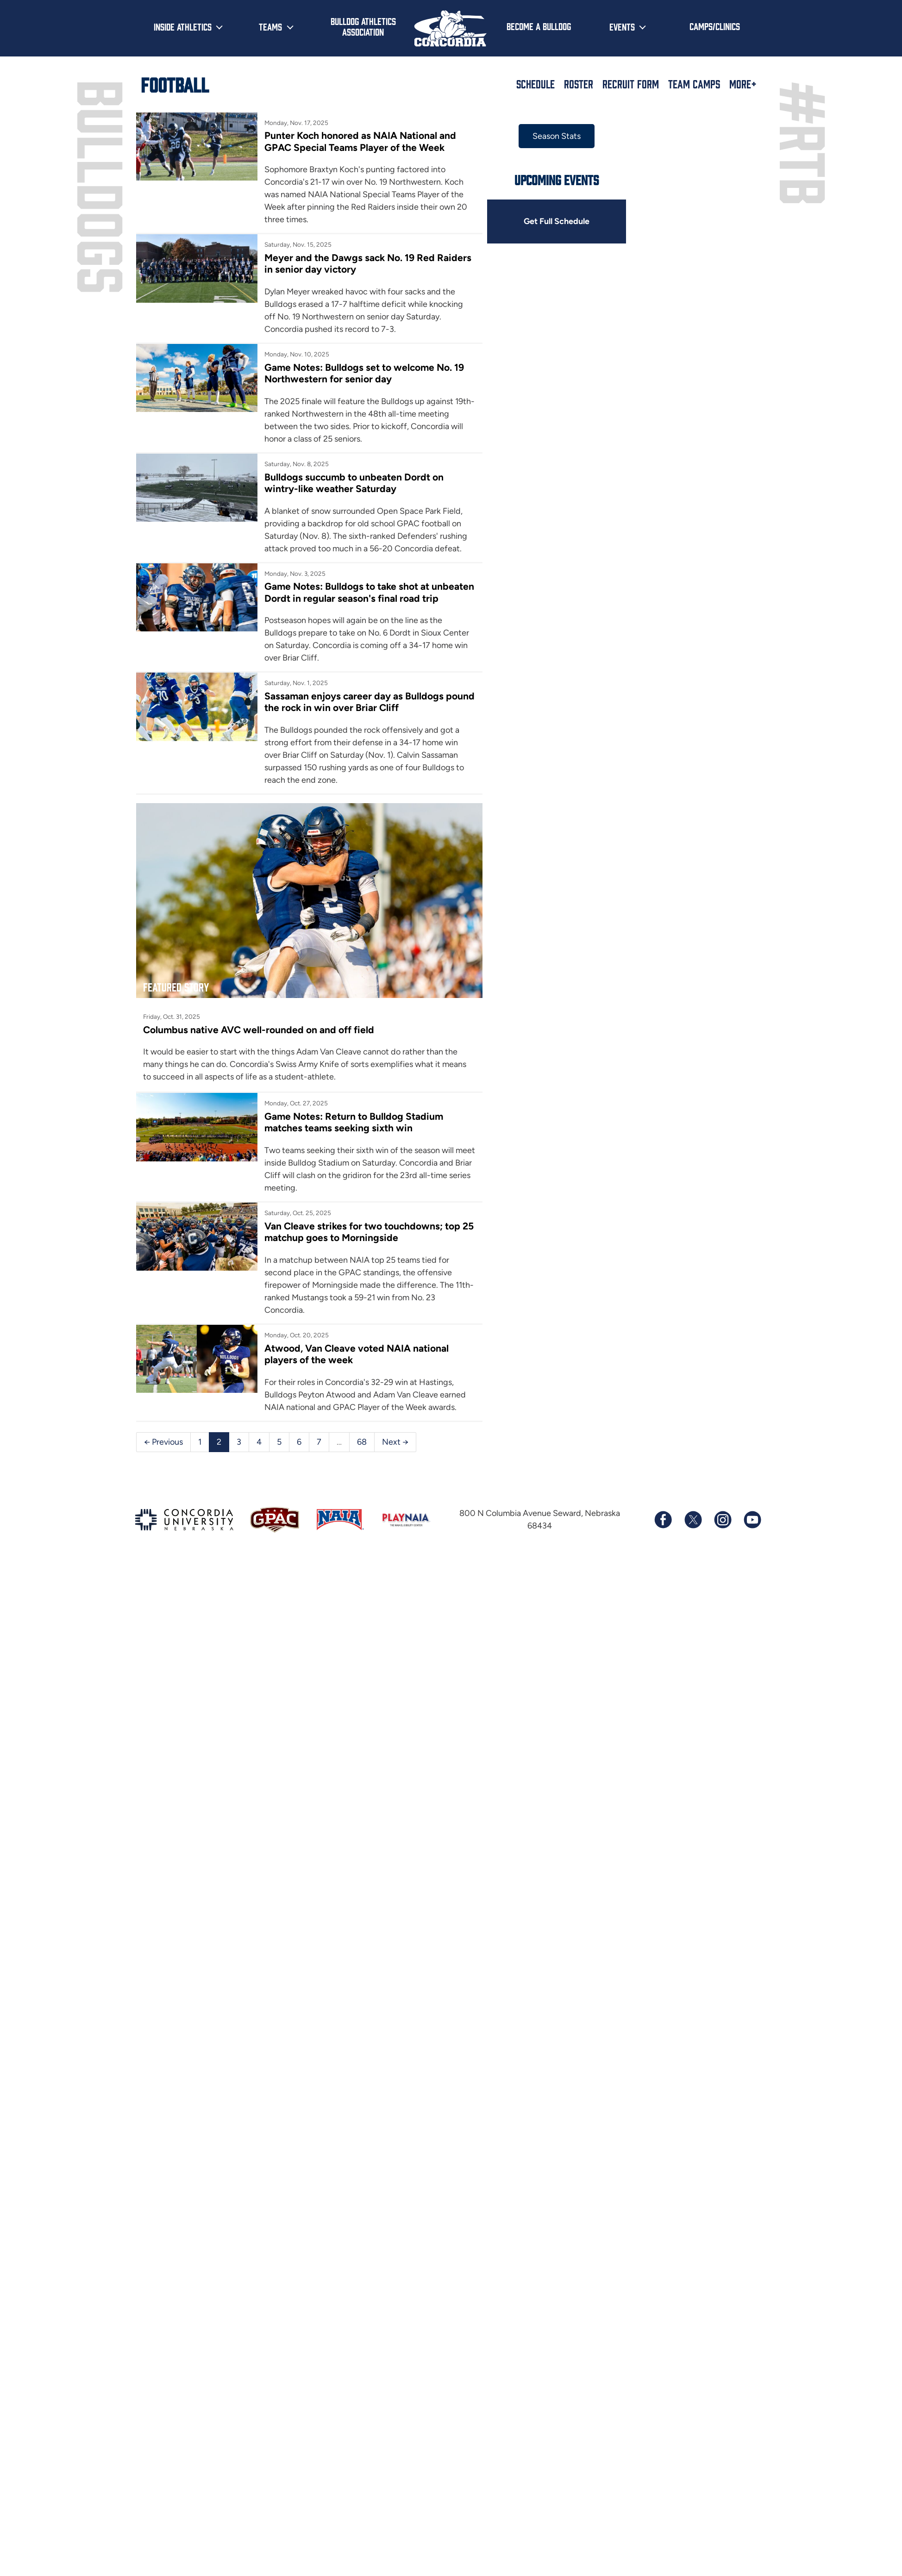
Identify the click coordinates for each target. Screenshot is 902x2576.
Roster (578, 83)
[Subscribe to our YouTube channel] (752, 1519)
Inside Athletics (183, 26)
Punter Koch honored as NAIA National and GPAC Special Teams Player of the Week (360, 141)
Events (622, 26)
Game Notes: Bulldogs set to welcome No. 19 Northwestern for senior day (364, 373)
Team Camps (694, 83)
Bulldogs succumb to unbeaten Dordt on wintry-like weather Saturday (354, 482)
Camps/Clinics (714, 26)
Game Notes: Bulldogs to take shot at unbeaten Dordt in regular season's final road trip (369, 592)
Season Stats (556, 136)
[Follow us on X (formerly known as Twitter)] (693, 1519)
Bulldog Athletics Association (363, 26)
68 (362, 1442)
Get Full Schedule (556, 221)
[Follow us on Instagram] (722, 1519)
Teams (270, 26)
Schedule (535, 83)
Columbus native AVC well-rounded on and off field (258, 1029)
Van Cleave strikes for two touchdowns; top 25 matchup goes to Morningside (369, 1231)
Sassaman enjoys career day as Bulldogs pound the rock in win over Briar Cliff (369, 701)
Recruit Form (630, 83)
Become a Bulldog (539, 26)
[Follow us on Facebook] (663, 1519)
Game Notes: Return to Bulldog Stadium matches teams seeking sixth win (353, 1122)
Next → (395, 1442)
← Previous (163, 1442)
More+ (743, 83)
